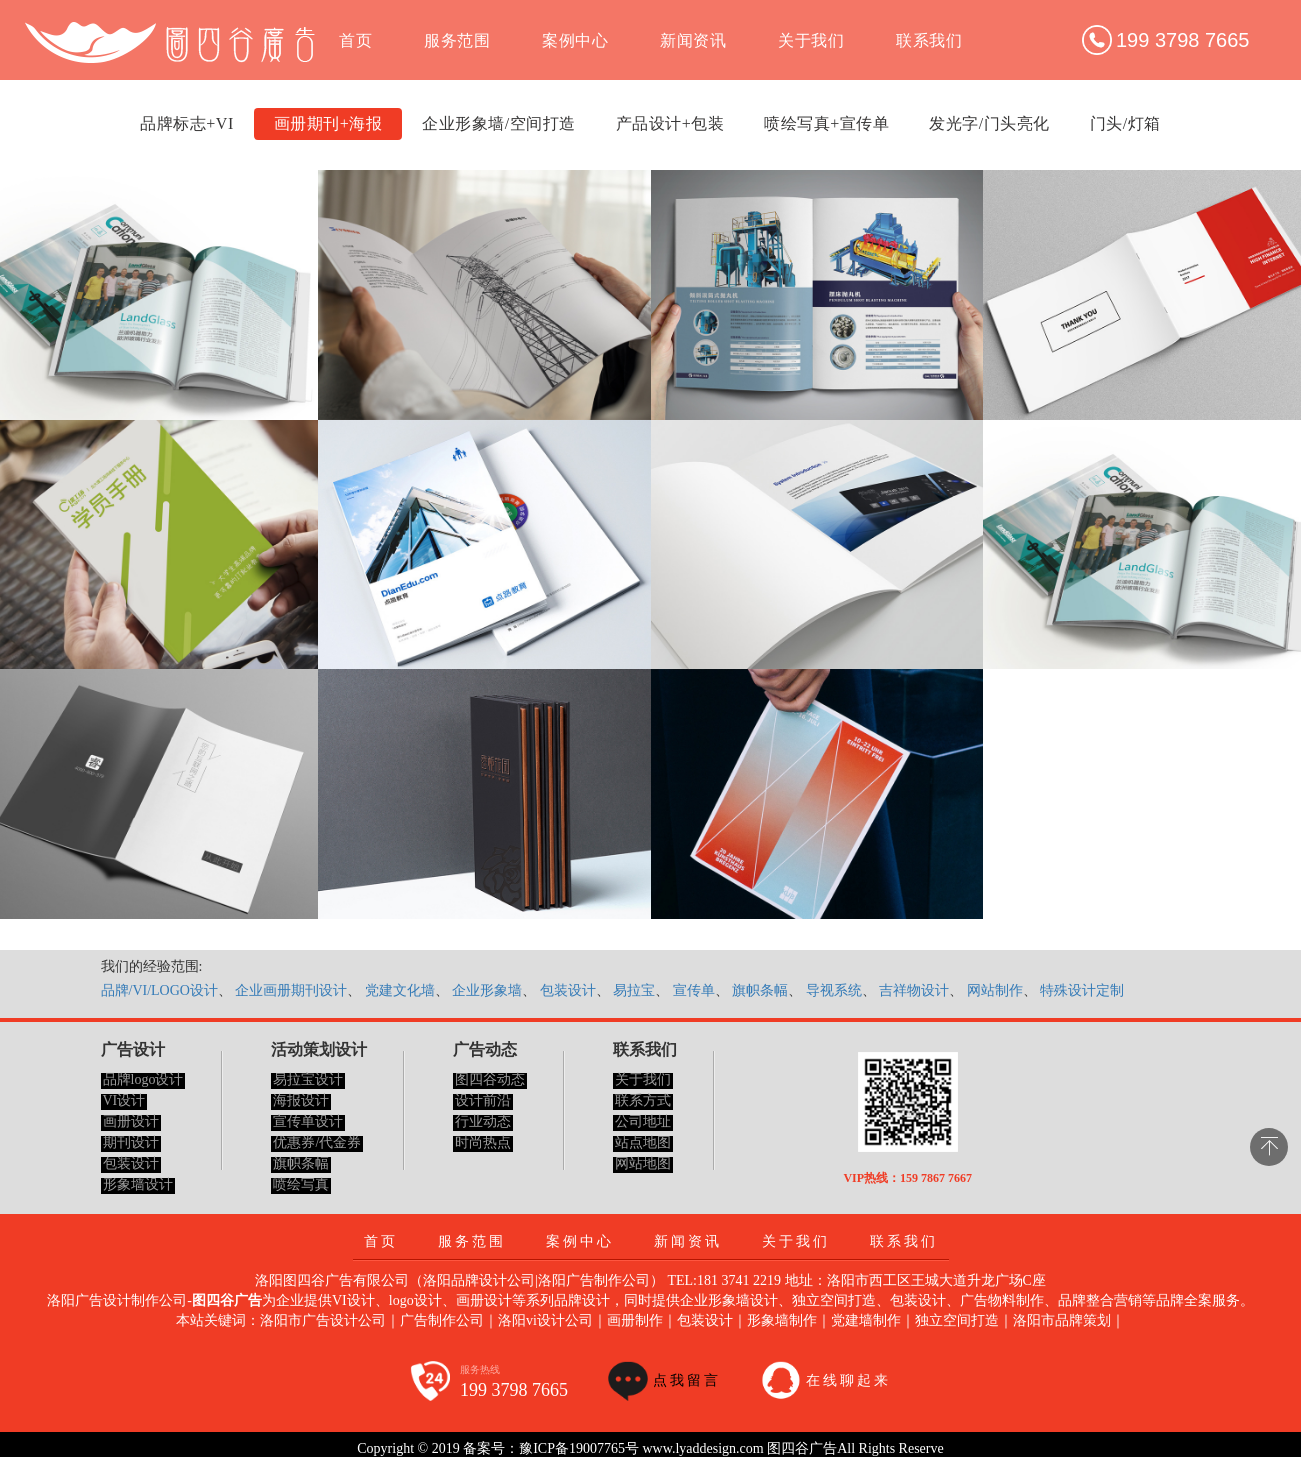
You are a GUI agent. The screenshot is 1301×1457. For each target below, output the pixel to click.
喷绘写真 (301, 1184)
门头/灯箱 (1125, 123)
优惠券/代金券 (317, 1142)
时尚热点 (483, 1142)
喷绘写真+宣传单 (826, 123)
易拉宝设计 (308, 1079)
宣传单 (694, 990)
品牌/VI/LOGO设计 (159, 990)
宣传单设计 (308, 1121)
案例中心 (575, 40)
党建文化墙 (400, 990)
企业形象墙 (487, 990)
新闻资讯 (693, 40)
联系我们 (929, 40)
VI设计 (124, 1100)
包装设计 (568, 990)
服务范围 (457, 40)
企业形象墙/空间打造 (498, 123)
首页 (355, 40)
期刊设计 (131, 1142)
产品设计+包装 (670, 123)
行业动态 (483, 1121)
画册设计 (131, 1121)
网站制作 (995, 990)
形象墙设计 (138, 1184)
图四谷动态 (490, 1079)
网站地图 (643, 1163)
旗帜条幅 (760, 990)
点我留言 (687, 1380)
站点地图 (643, 1142)
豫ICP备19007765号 (579, 1448)
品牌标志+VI (186, 123)
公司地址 (643, 1121)
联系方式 (643, 1100)
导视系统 (834, 990)
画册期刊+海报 (328, 123)
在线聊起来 (848, 1380)
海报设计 (301, 1100)
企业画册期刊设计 (291, 990)
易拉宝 (634, 990)
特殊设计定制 (1082, 990)
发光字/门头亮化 (989, 123)
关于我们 (811, 40)
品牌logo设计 (143, 1079)
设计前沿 (483, 1100)
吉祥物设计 (914, 990)
